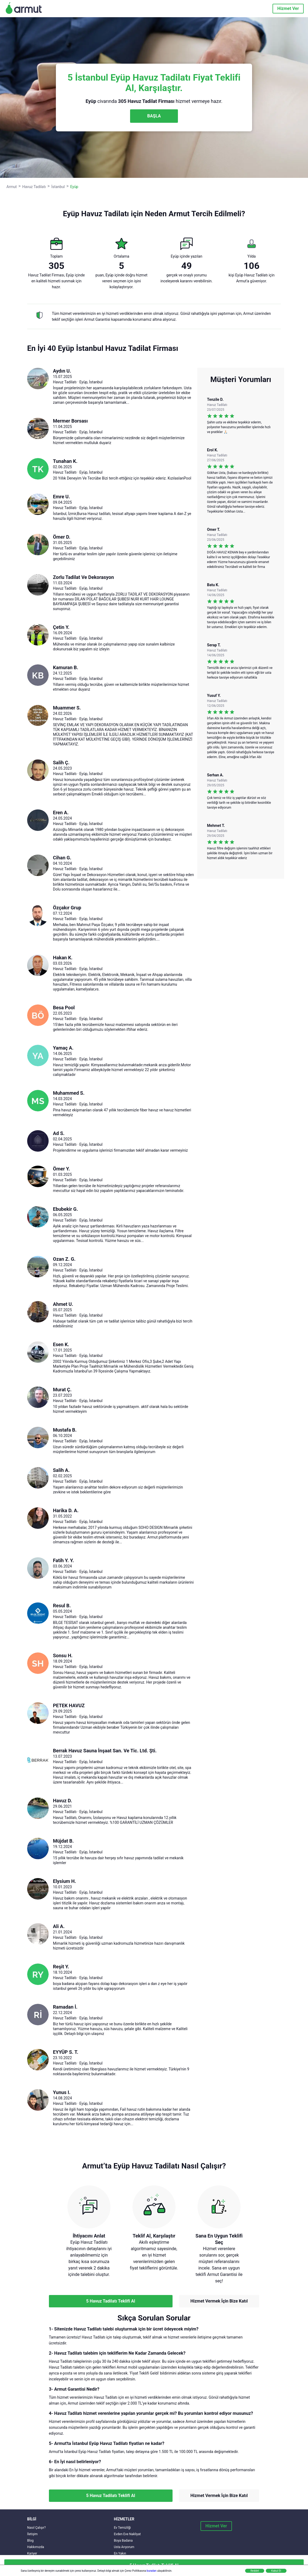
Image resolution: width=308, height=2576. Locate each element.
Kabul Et (276, 2570)
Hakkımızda (35, 2547)
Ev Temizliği (122, 2528)
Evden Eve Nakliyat (127, 2534)
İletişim (32, 2534)
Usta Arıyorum (124, 2547)
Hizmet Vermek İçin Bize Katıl (219, 2301)
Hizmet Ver (288, 8)
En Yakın (120, 2553)
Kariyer (32, 2553)
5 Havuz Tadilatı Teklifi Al (110, 2301)
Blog (30, 2540)
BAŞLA (154, 115)
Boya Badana (123, 2540)
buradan (151, 2570)
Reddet (254, 2570)
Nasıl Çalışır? (36, 2528)
